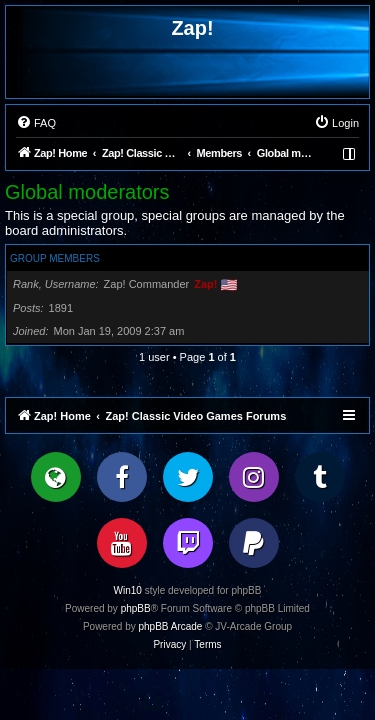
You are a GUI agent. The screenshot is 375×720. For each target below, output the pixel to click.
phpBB (136, 608)
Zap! (205, 284)
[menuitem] (36, 123)
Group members (55, 258)
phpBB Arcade (171, 626)
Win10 (128, 590)
